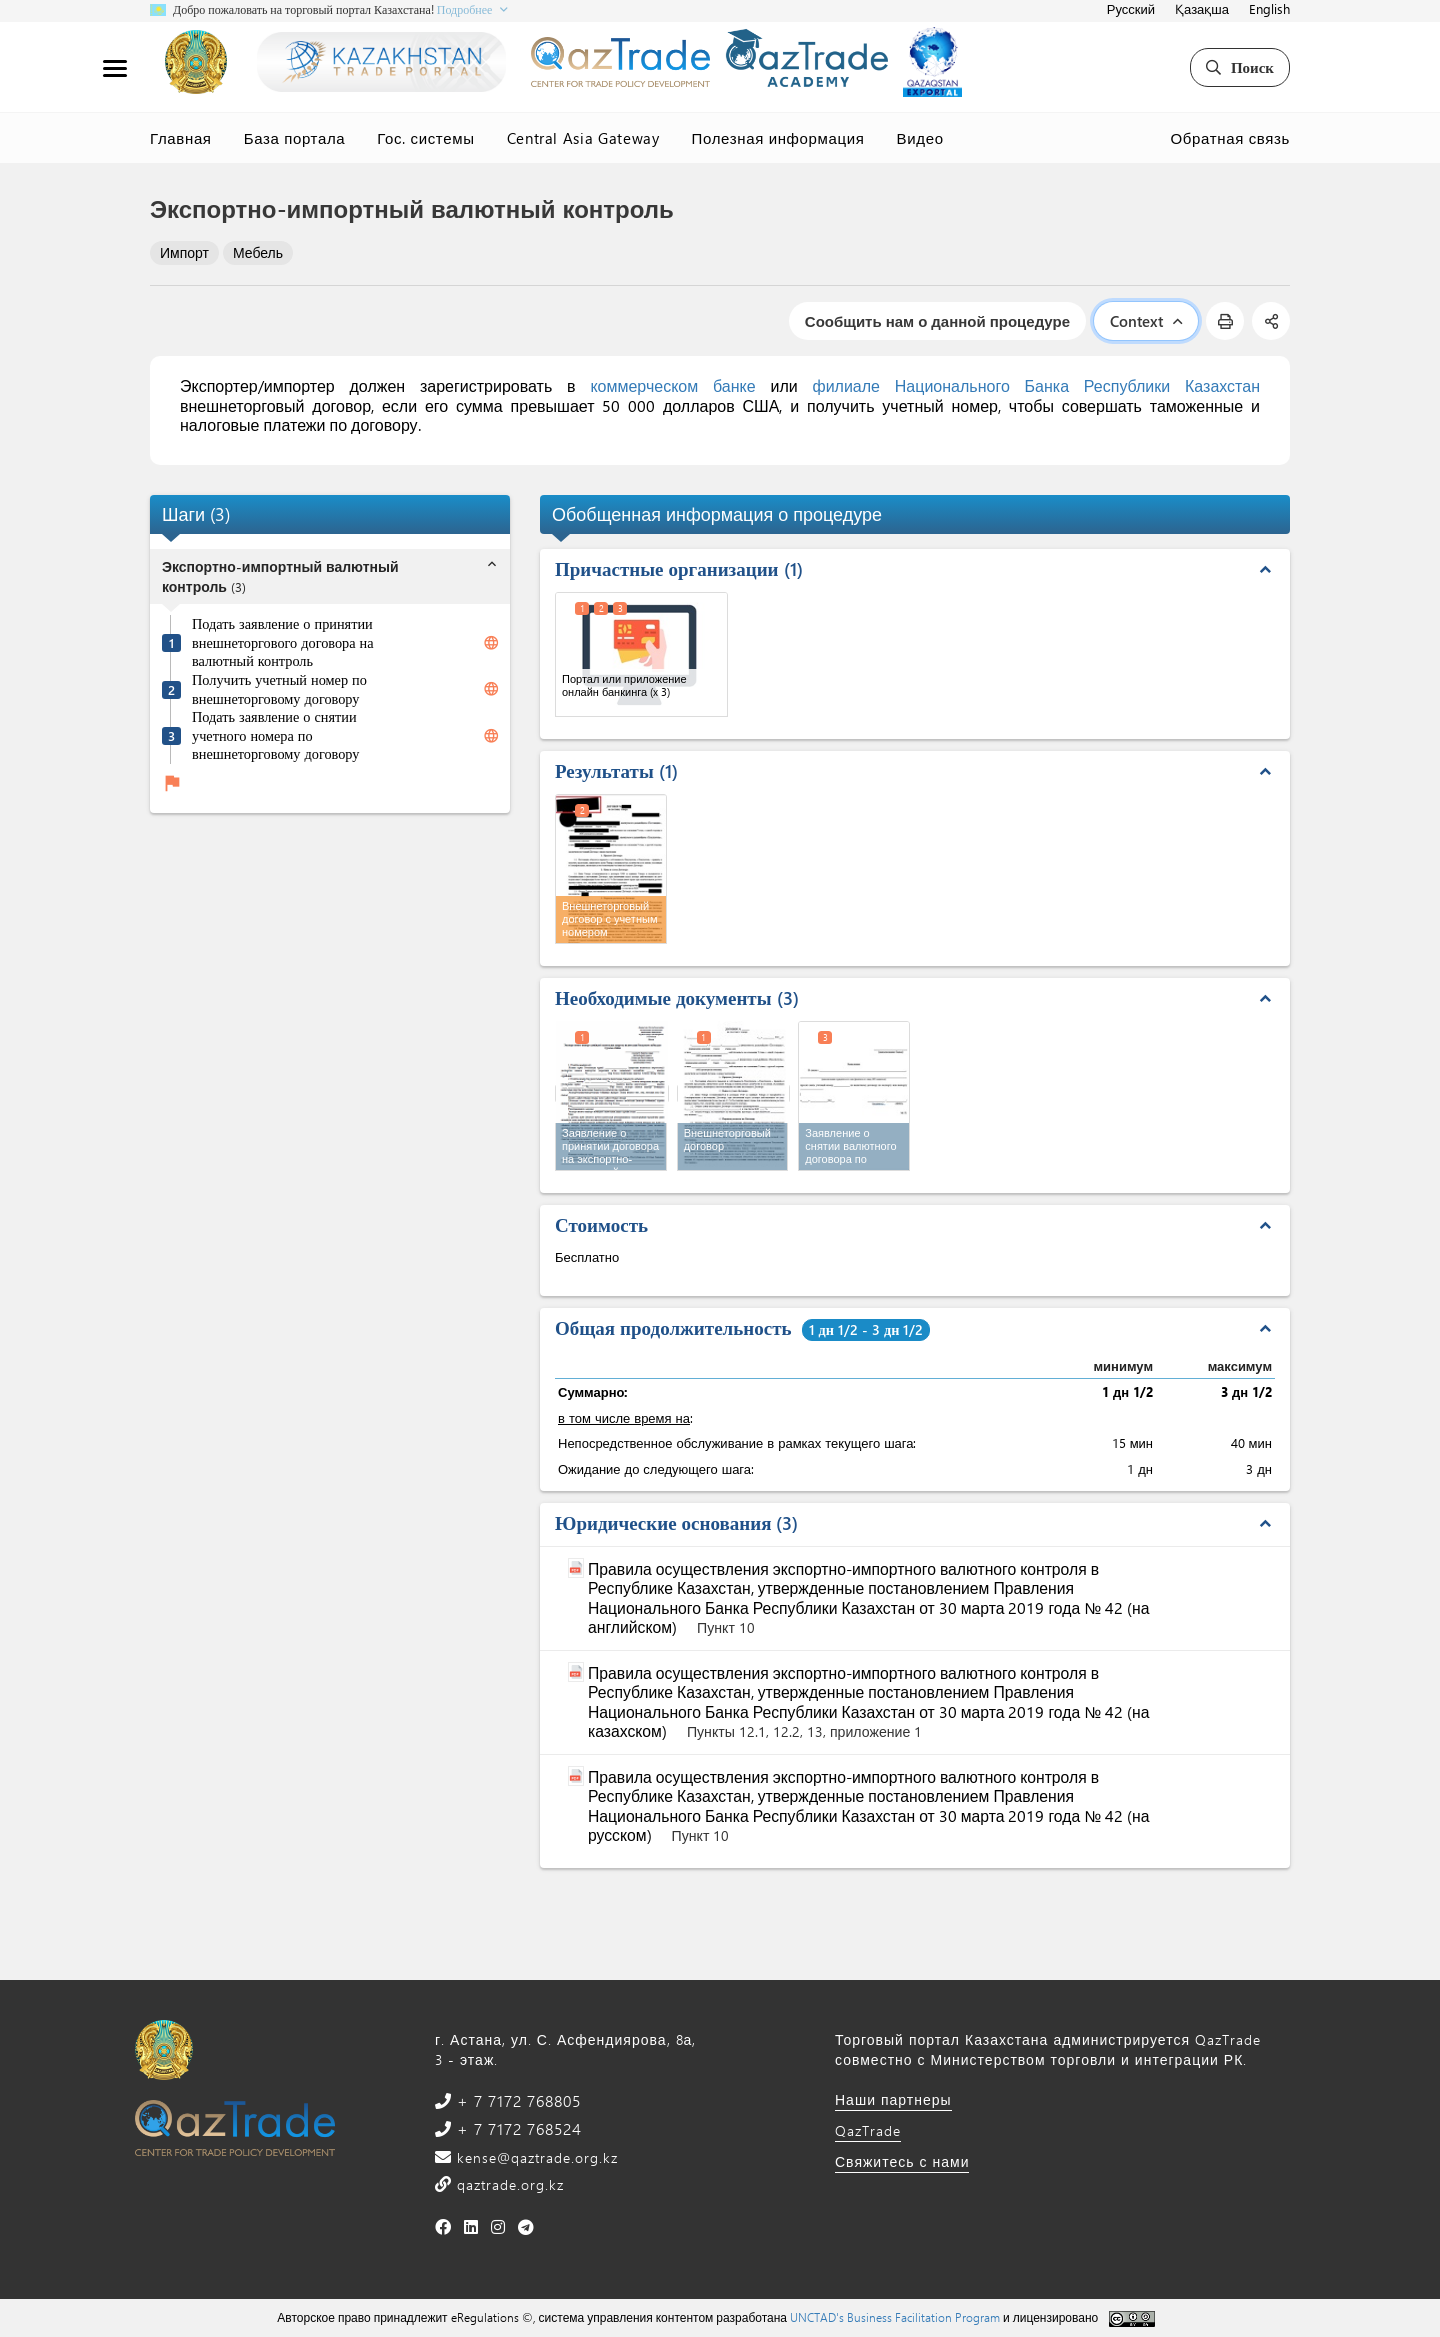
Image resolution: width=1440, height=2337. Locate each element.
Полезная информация (778, 138)
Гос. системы (425, 138)
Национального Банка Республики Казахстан (1077, 385)
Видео (920, 138)
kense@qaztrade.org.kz (535, 2157)
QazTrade (868, 2130)
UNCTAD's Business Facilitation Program (895, 2317)
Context (1146, 321)
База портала (295, 138)
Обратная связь (1230, 138)
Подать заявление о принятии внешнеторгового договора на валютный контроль (283, 642)
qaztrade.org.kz (508, 2184)
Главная (181, 138)
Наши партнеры (893, 2099)
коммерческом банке (672, 385)
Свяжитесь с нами (902, 2161)
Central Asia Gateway (583, 138)
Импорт (184, 252)
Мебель (258, 252)
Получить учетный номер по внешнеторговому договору (279, 689)
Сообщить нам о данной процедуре (937, 321)
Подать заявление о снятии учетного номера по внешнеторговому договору (275, 735)
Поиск (1240, 67)
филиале (846, 385)
